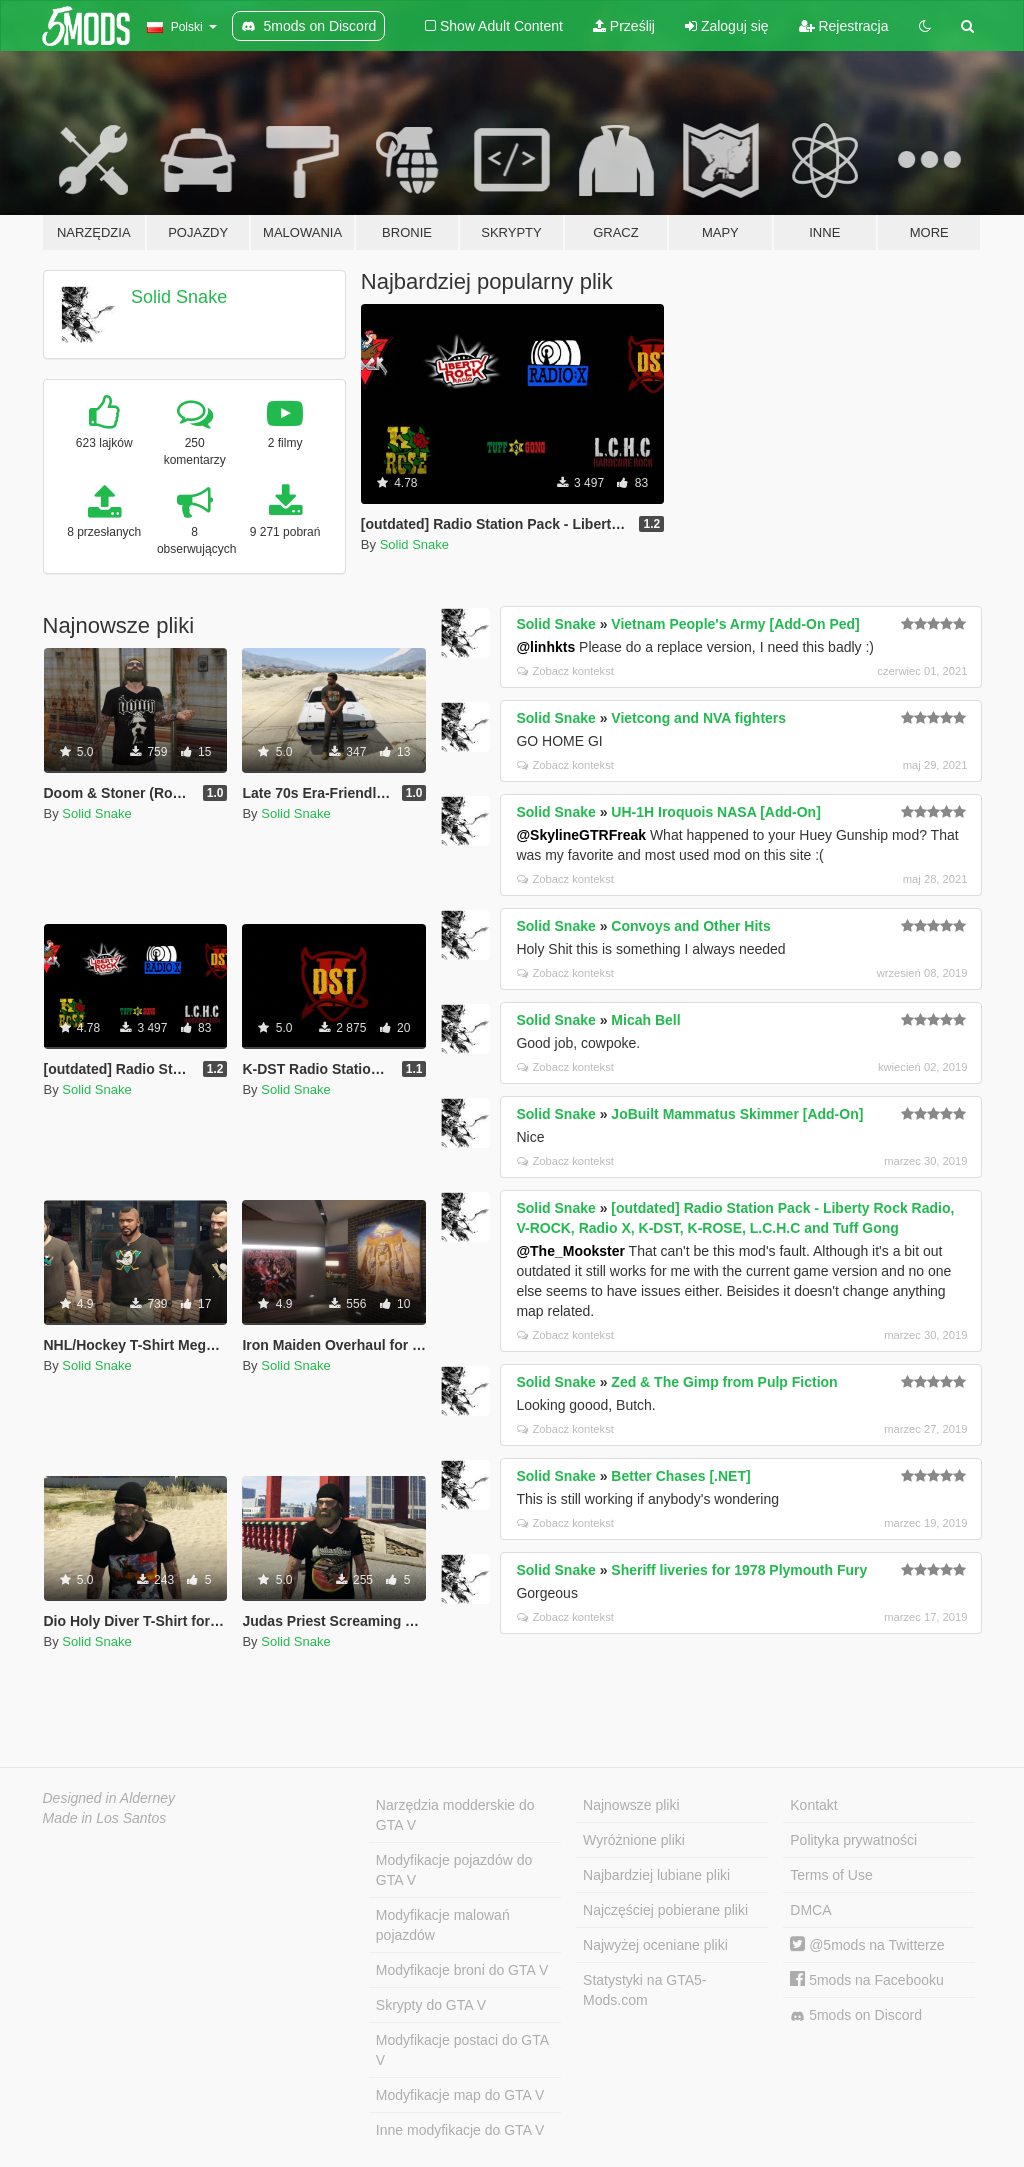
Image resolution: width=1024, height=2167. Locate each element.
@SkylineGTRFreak (581, 835)
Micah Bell (645, 1020)
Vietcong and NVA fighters (698, 718)
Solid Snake (179, 297)
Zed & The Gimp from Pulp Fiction (724, 1382)
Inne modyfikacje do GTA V (460, 2130)
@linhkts (545, 647)
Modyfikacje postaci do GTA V (462, 2050)
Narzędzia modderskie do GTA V (455, 1815)
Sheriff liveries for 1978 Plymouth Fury (739, 1570)
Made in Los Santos (105, 1818)
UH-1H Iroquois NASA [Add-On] (715, 812)
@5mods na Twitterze (867, 1945)
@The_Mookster (570, 1251)
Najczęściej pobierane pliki (665, 1910)
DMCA (810, 1910)
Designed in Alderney (109, 1798)
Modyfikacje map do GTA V (460, 2095)
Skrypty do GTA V (431, 2005)
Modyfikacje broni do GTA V (462, 1970)
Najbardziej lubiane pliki (656, 1875)
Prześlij (624, 26)
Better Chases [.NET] (680, 1476)
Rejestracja (844, 26)
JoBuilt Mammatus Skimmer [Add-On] (737, 1114)
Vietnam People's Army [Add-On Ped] (735, 624)
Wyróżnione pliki (634, 1840)
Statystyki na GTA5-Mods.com (644, 1990)
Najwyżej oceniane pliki (655, 1945)
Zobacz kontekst (565, 671)
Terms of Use (831, 1875)
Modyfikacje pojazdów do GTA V (454, 1870)
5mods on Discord (856, 2015)
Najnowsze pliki (631, 1805)
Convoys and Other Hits (690, 926)
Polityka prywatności (853, 1840)
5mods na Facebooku (867, 1980)
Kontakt (813, 1805)
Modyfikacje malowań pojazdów (443, 1925)
